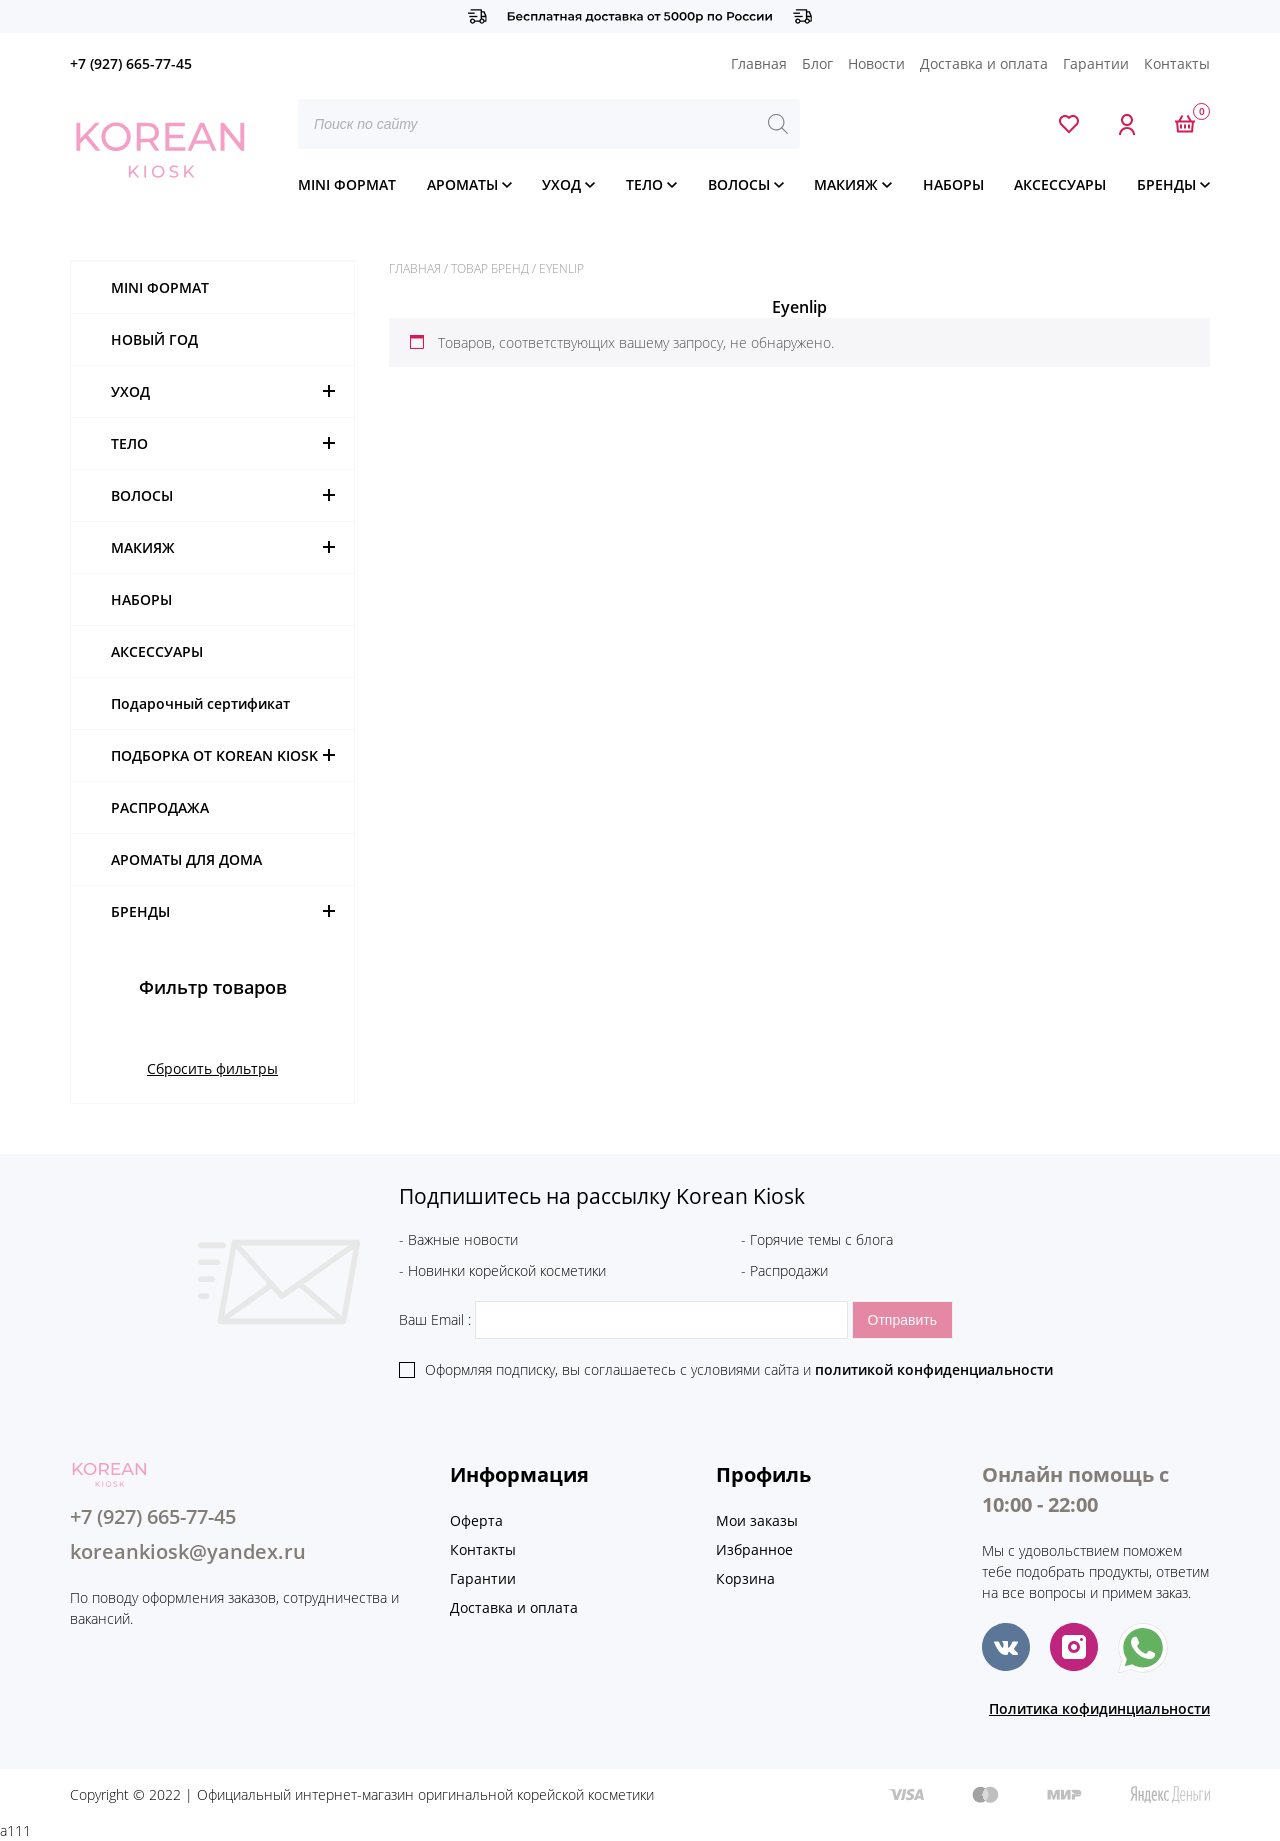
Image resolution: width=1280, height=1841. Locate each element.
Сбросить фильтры (212, 1068)
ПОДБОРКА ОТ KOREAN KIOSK (214, 755)
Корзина (745, 1578)
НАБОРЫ (953, 184)
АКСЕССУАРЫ (1060, 184)
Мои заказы (757, 1520)
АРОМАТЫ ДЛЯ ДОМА (186, 859)
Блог (817, 63)
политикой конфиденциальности (934, 1369)
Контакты (1177, 63)
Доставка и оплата (984, 63)
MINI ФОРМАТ (347, 184)
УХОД (561, 184)
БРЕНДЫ (1166, 184)
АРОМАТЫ (462, 184)
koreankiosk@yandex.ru (188, 1551)
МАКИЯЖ (846, 184)
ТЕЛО (644, 184)
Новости (876, 63)
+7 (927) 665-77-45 (131, 63)
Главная (759, 63)
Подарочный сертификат (200, 703)
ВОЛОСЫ (739, 184)
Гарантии (1096, 63)
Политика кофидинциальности (1099, 1708)
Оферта (476, 1520)
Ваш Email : (625, 1319)
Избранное (754, 1549)
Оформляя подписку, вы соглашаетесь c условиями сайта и (739, 1369)
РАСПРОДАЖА (160, 807)
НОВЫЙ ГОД (154, 339)
